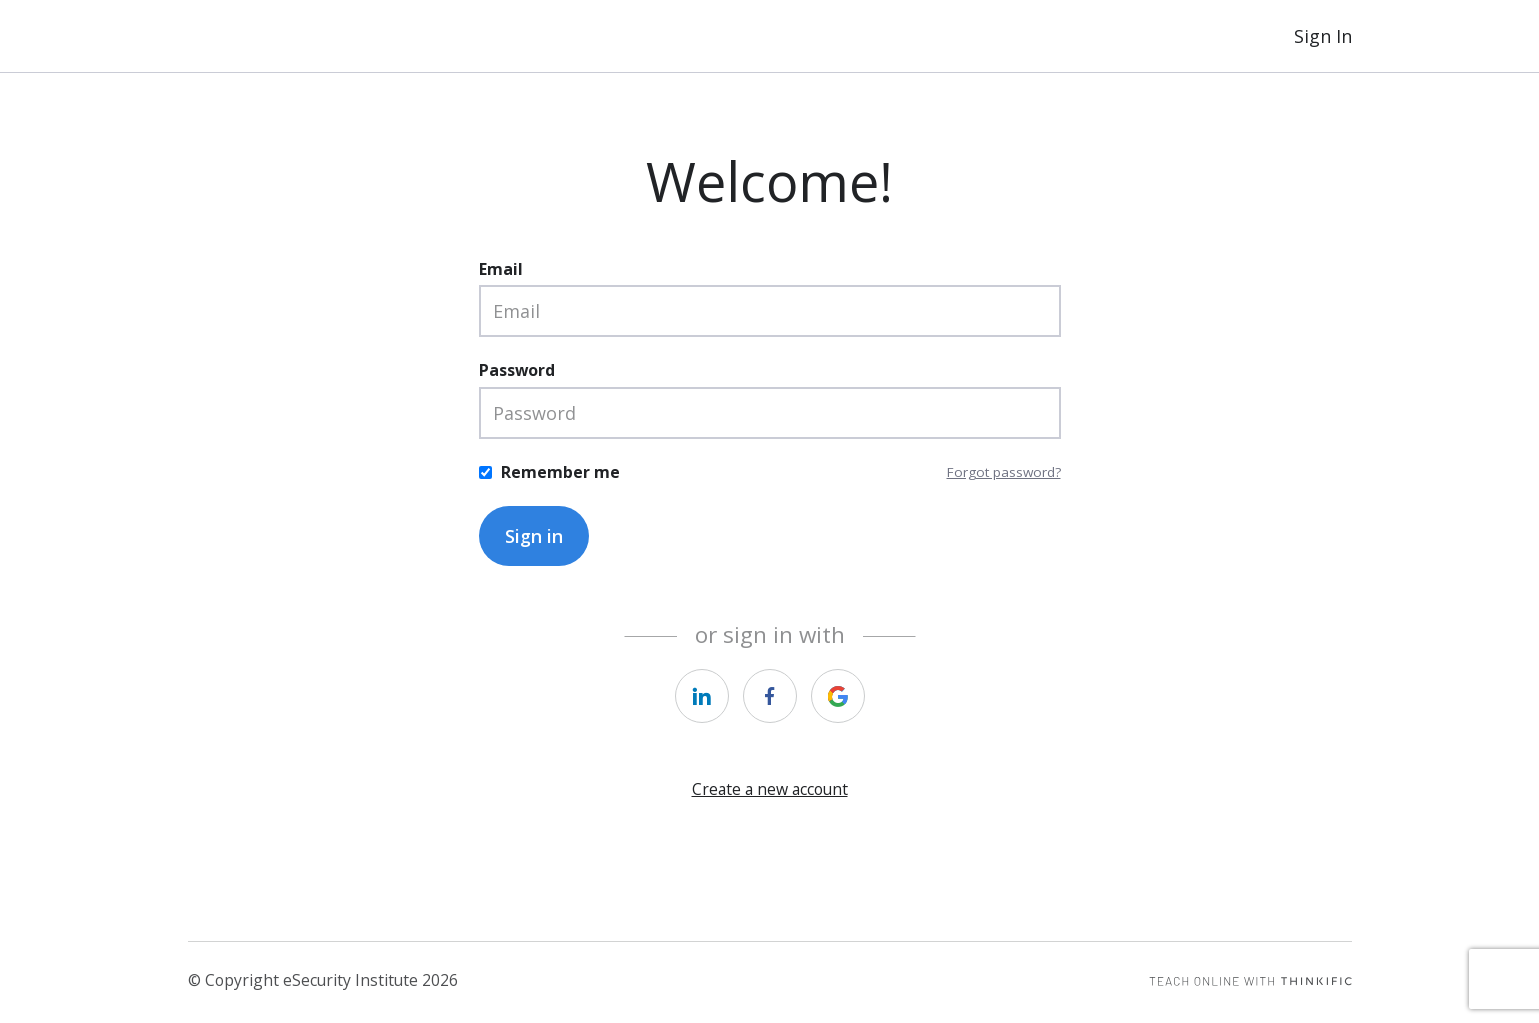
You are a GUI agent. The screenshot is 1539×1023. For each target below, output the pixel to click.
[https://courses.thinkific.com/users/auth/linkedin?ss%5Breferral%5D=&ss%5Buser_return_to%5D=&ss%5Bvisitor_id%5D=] (702, 696)
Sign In (1323, 36)
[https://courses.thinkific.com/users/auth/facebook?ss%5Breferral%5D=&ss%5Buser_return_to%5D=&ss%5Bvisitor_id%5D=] (770, 696)
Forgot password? (1004, 472)
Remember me (560, 472)
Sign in (534, 536)
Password (517, 370)
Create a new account (770, 789)
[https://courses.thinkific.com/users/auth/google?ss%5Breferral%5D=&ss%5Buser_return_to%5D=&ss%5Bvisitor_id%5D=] (838, 696)
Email (501, 269)
